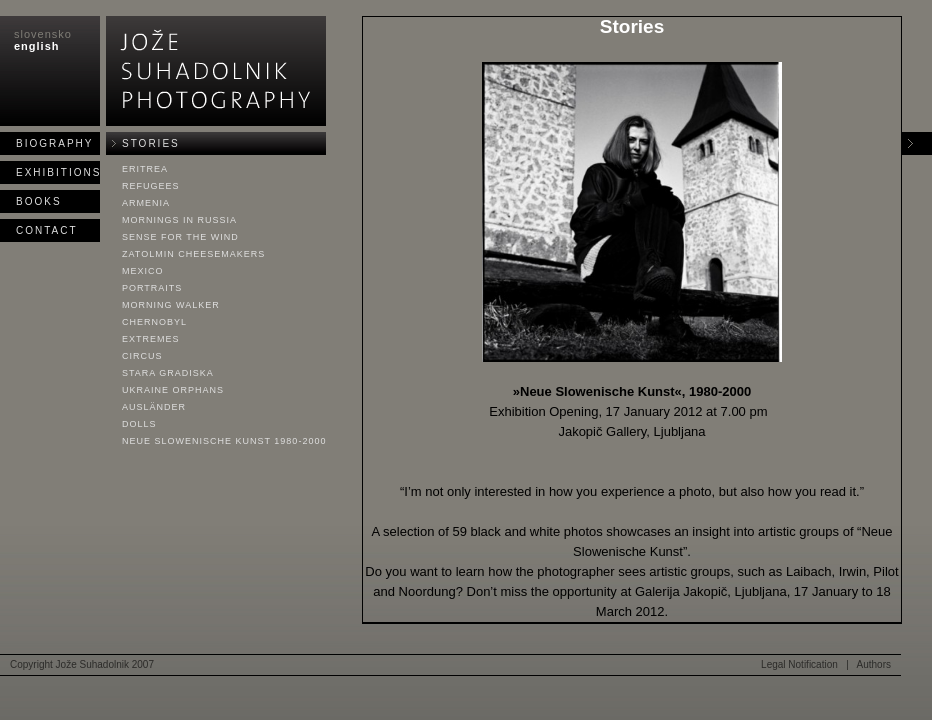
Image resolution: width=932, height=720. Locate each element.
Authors (874, 664)
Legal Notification (799, 664)
